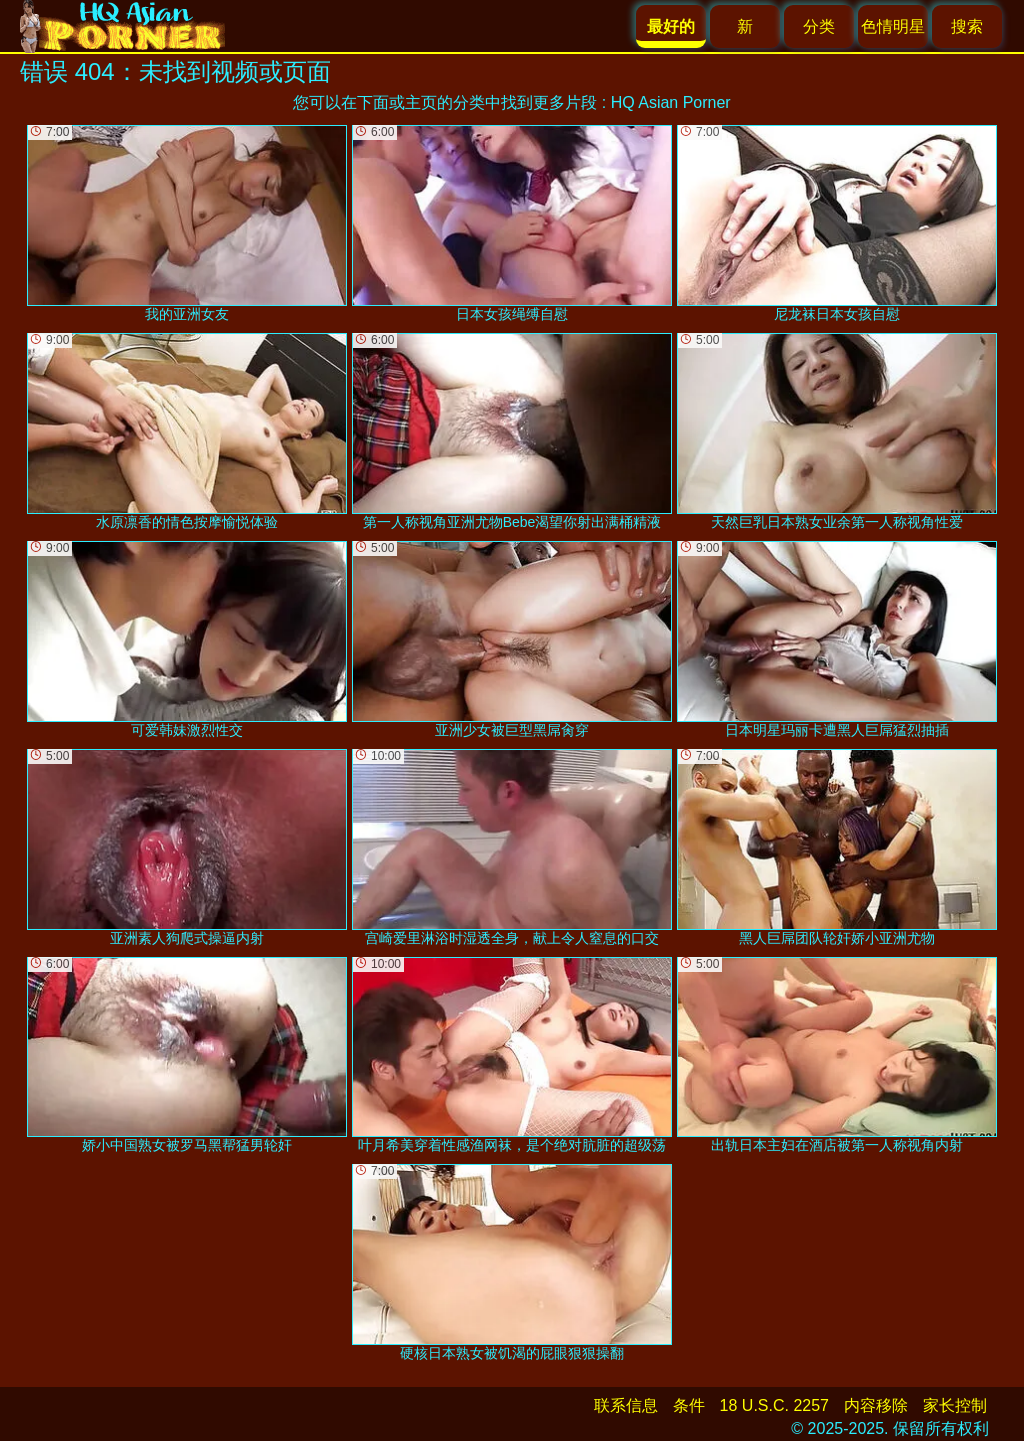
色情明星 (893, 26)
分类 (819, 26)
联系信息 (626, 1405)
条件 (689, 1405)
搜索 (967, 26)
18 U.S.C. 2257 (774, 1405)
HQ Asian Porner (671, 102)
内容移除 (876, 1405)
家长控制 (955, 1405)
